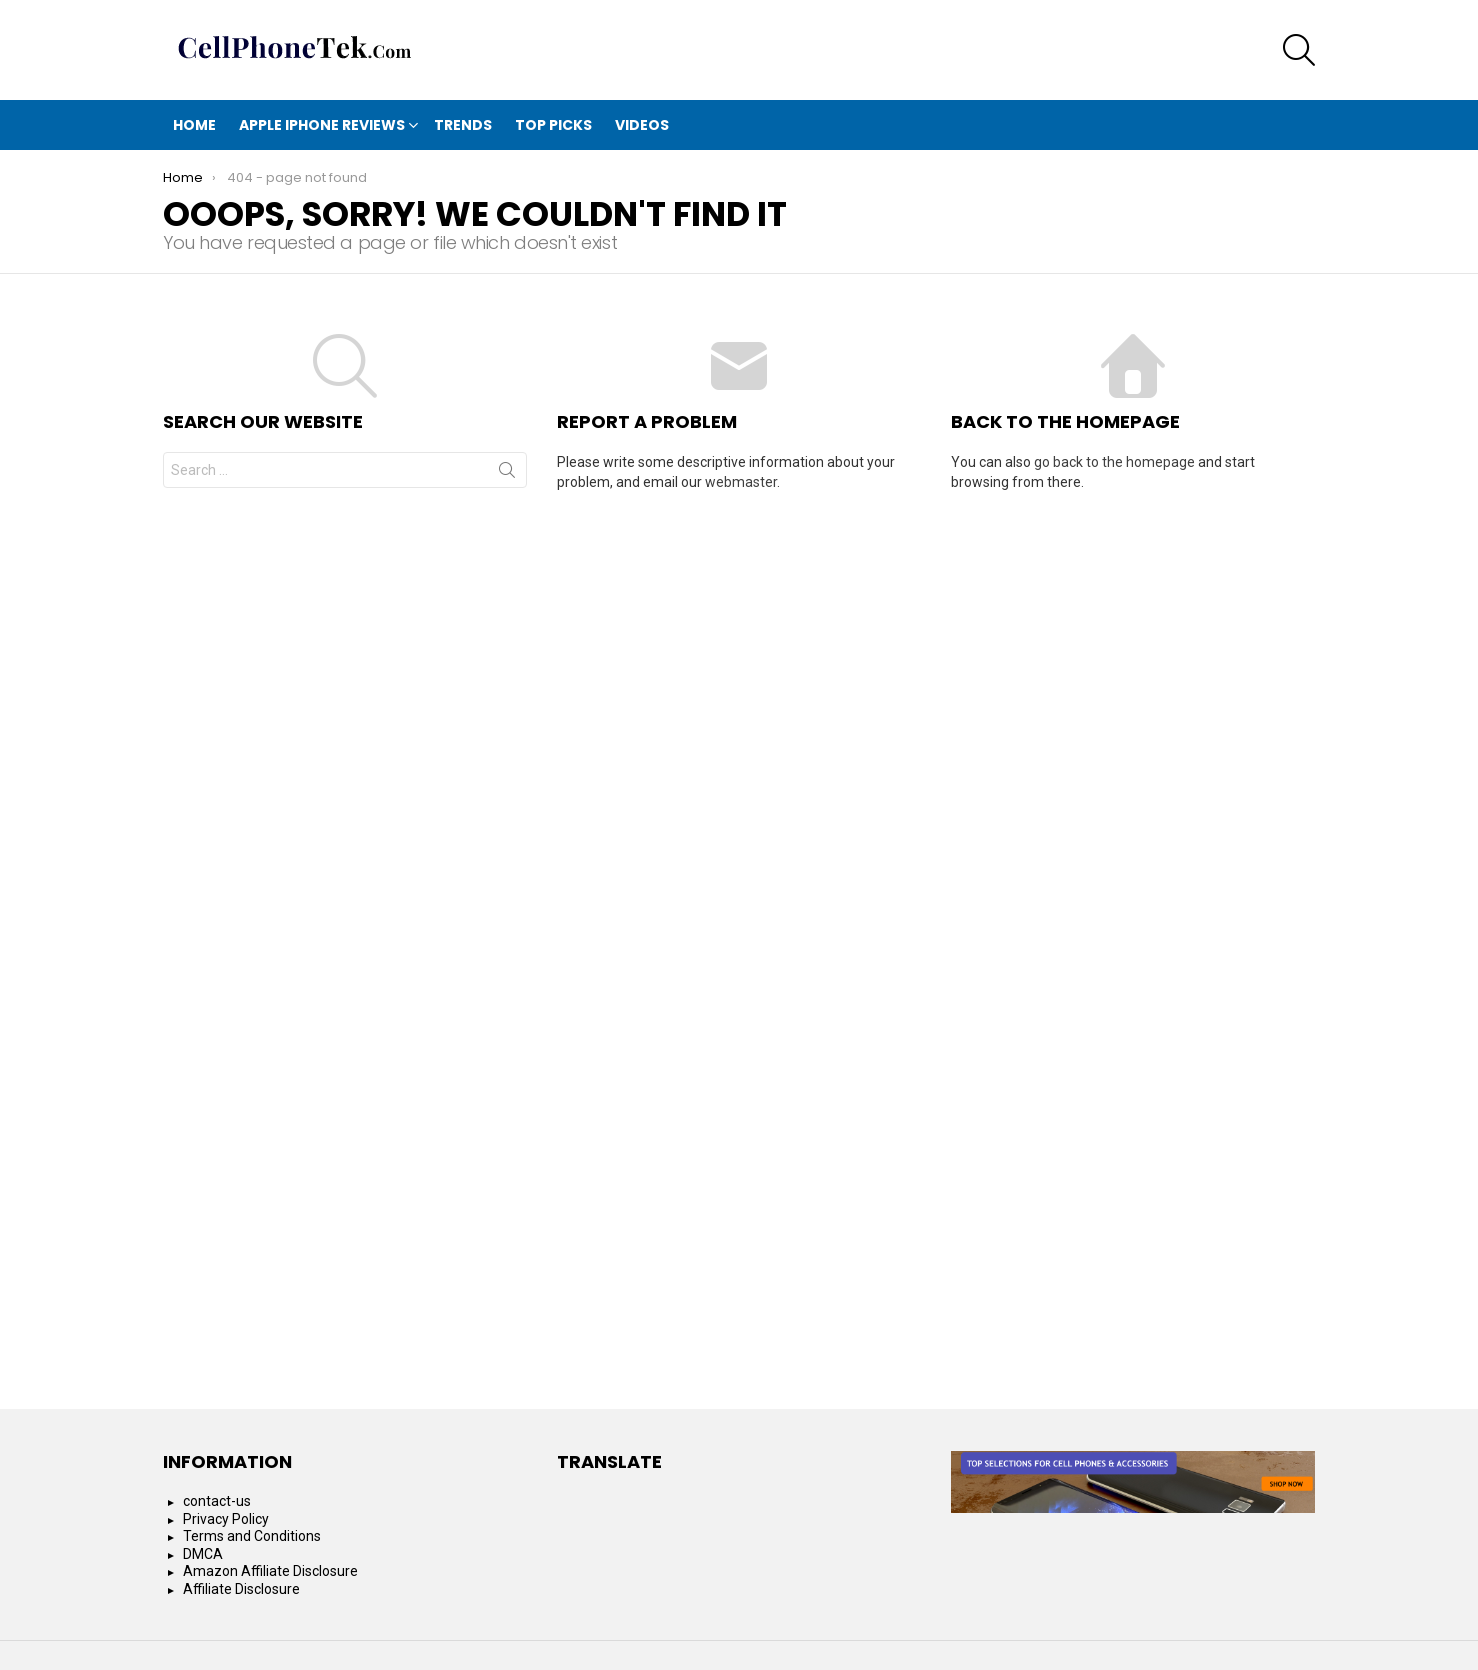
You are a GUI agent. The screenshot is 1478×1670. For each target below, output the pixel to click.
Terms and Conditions (252, 1536)
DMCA (203, 1554)
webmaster (741, 482)
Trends (463, 125)
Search (507, 474)
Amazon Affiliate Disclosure (270, 1571)
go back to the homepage (1114, 462)
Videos (642, 125)
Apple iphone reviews (322, 125)
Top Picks (553, 125)
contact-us (217, 1501)
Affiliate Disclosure (241, 1589)
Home (194, 125)
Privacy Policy (226, 1519)
